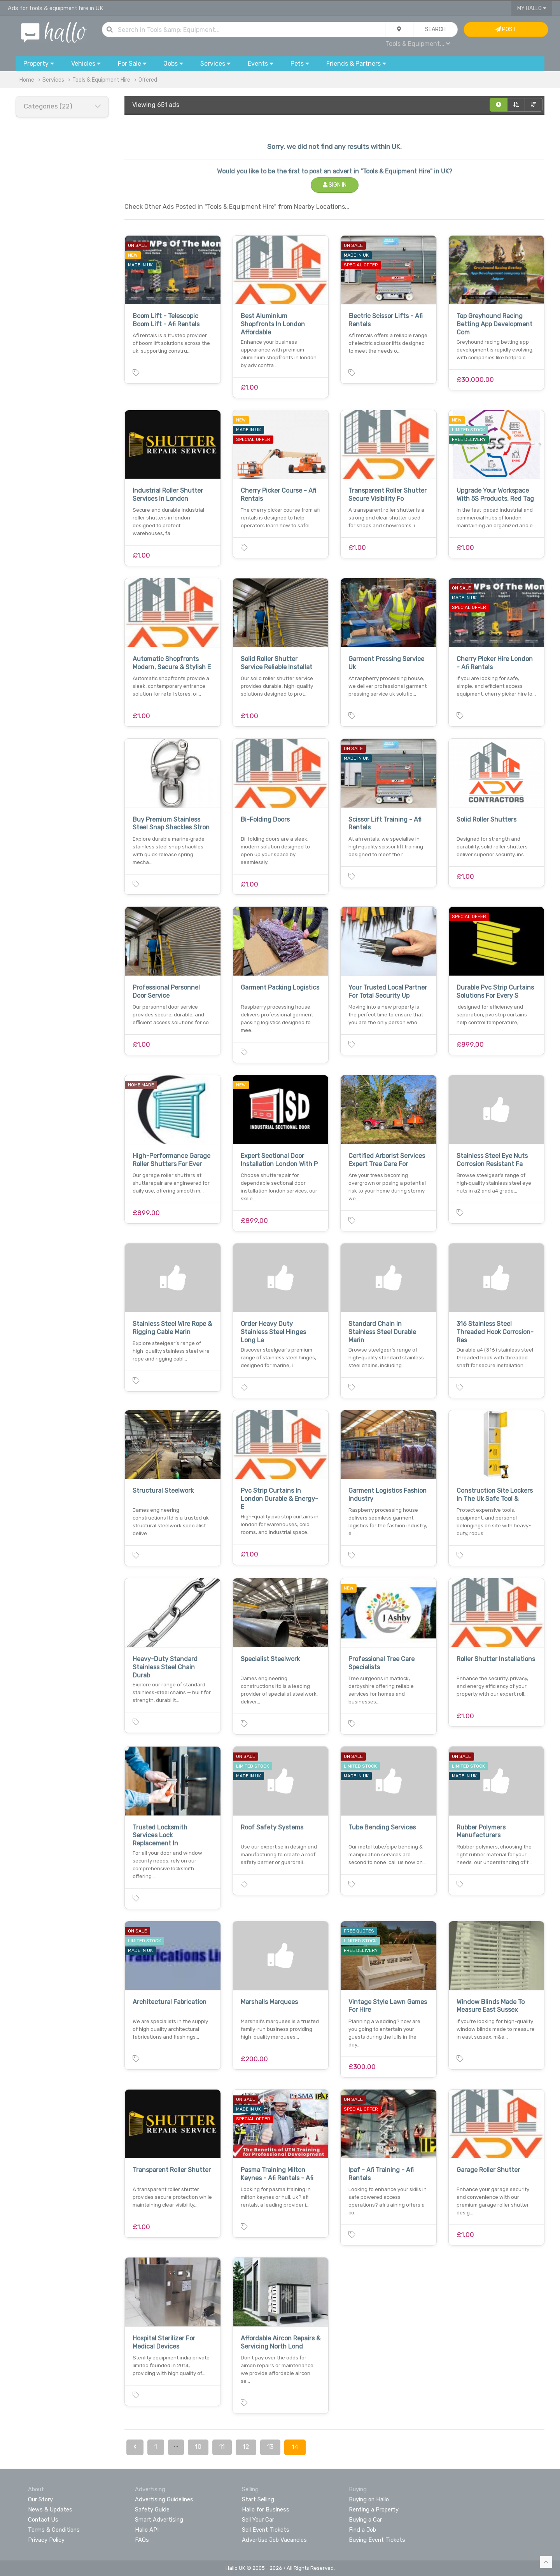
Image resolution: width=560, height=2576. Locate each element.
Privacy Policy (46, 2539)
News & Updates (50, 2509)
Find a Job (362, 2529)
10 (198, 2446)
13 (270, 2446)
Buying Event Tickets (377, 2539)
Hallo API (147, 2529)
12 (246, 2446)
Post (505, 29)
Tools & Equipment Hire (101, 80)
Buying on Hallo (369, 2499)
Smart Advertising (159, 2519)
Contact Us (43, 2519)
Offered (147, 80)
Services (53, 80)
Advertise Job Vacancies (274, 2539)
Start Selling (258, 2499)
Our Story (40, 2499)
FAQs (142, 2539)
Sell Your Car (258, 2519)
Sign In (334, 185)
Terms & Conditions (54, 2529)
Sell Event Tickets (265, 2529)
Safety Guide (152, 2509)
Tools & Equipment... (418, 43)
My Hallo (531, 8)
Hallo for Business (265, 2509)
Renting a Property (374, 2509)
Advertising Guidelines (164, 2499)
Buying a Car (365, 2519)
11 (222, 2446)
